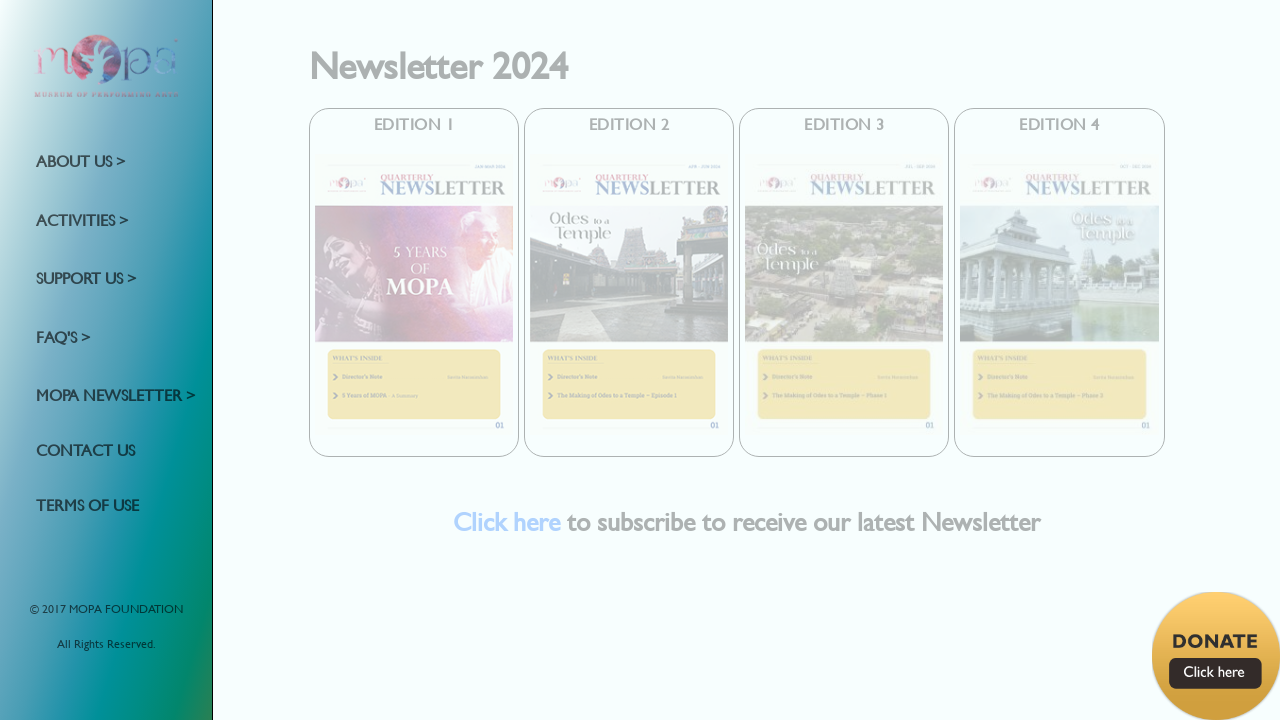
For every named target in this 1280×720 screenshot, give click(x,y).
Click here (506, 521)
